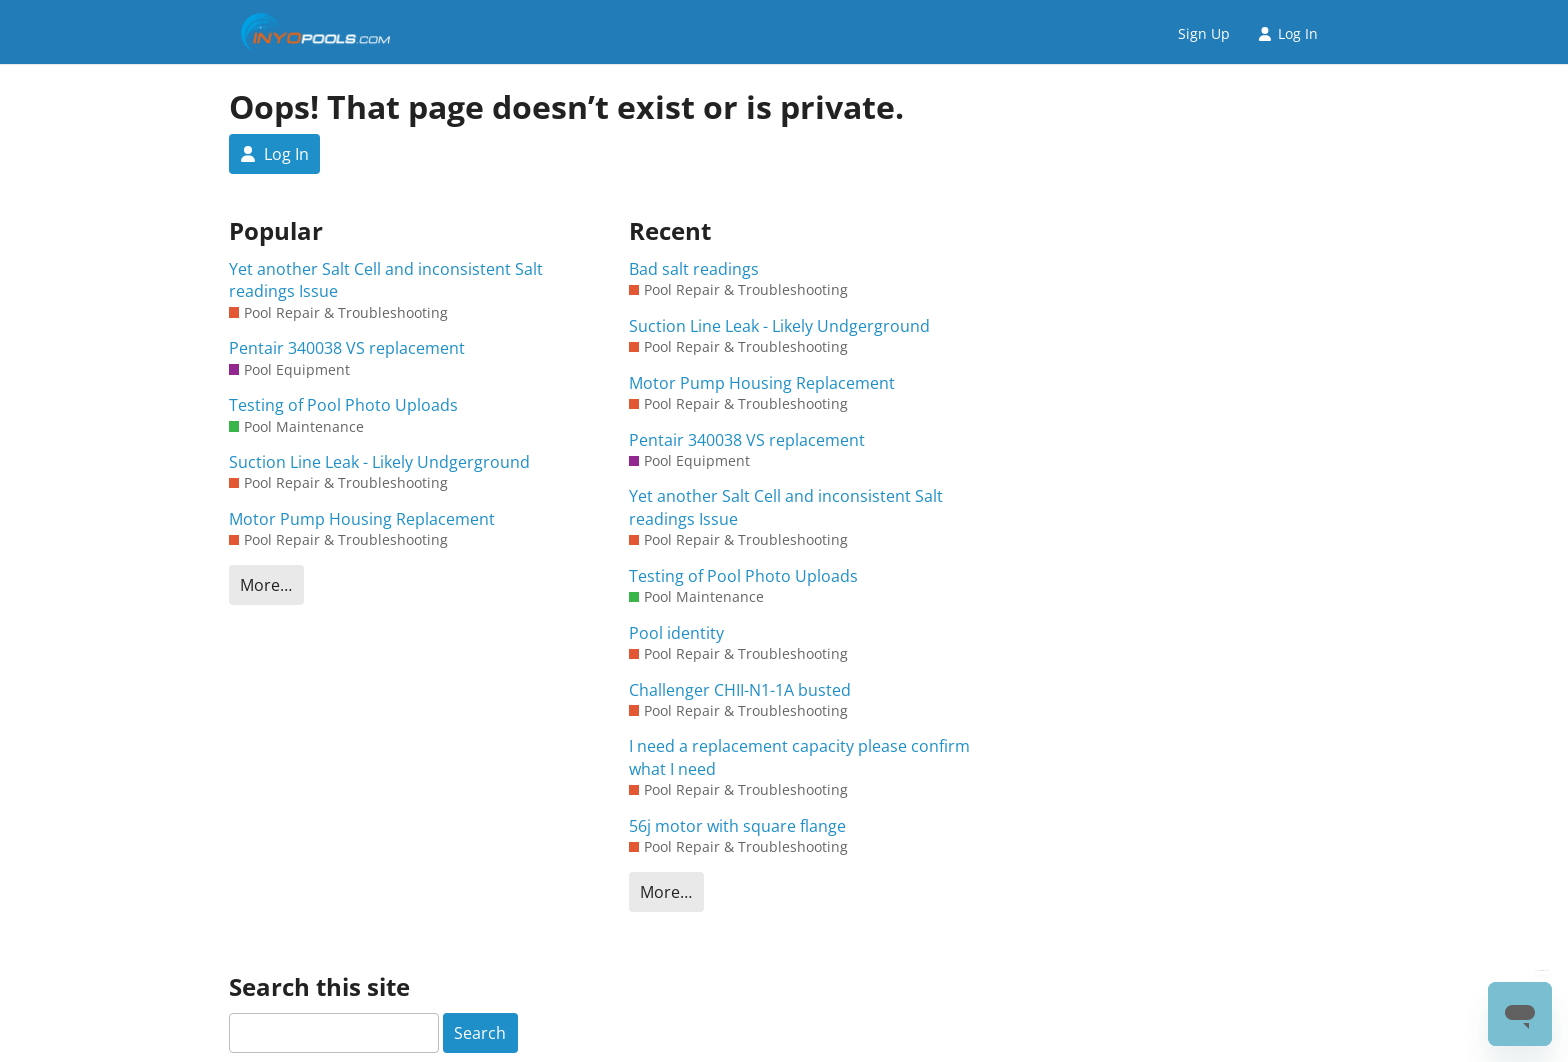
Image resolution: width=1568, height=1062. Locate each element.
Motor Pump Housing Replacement (362, 519)
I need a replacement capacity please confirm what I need (799, 757)
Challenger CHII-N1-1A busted (740, 690)
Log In (1288, 33)
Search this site (319, 986)
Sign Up (1204, 33)
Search (480, 1033)
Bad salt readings (694, 269)
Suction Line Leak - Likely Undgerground (379, 462)
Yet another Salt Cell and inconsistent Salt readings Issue (386, 280)
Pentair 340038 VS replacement (347, 348)
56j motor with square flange (737, 826)
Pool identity (676, 633)
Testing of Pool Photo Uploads (343, 405)
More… (266, 585)
